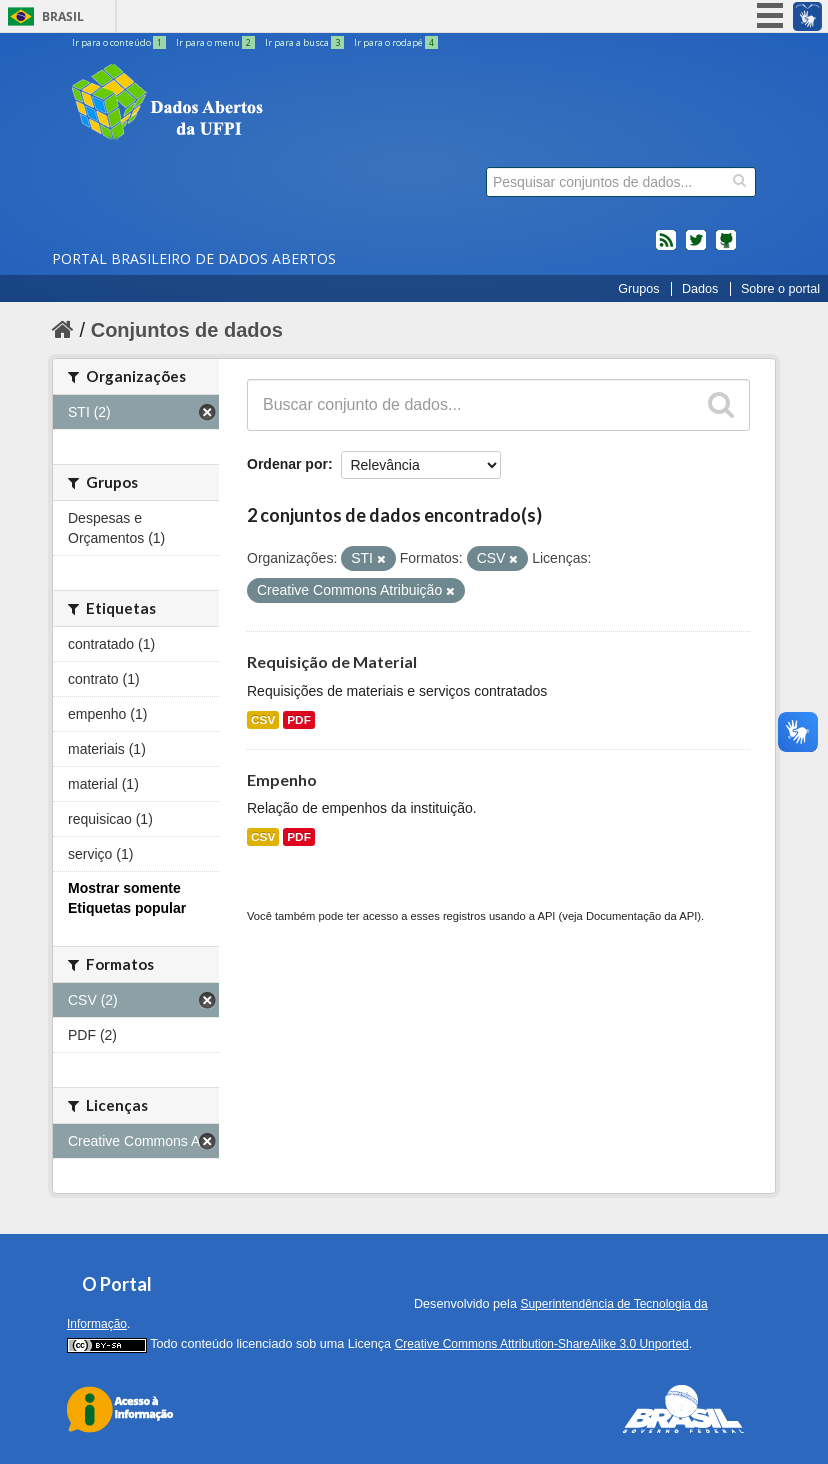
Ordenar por (287, 464)
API (546, 916)
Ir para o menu (216, 42)
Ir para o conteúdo (120, 42)
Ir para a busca (305, 42)
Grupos (638, 289)
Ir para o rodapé (396, 42)
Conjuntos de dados (187, 330)
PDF (299, 720)
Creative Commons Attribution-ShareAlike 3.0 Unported (542, 1344)
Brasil (63, 16)
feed (666, 248)
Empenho (282, 779)
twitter (696, 248)
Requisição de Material (332, 661)
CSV (263, 720)
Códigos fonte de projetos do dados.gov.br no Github (726, 248)
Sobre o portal (780, 289)
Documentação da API (641, 916)
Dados (700, 289)
